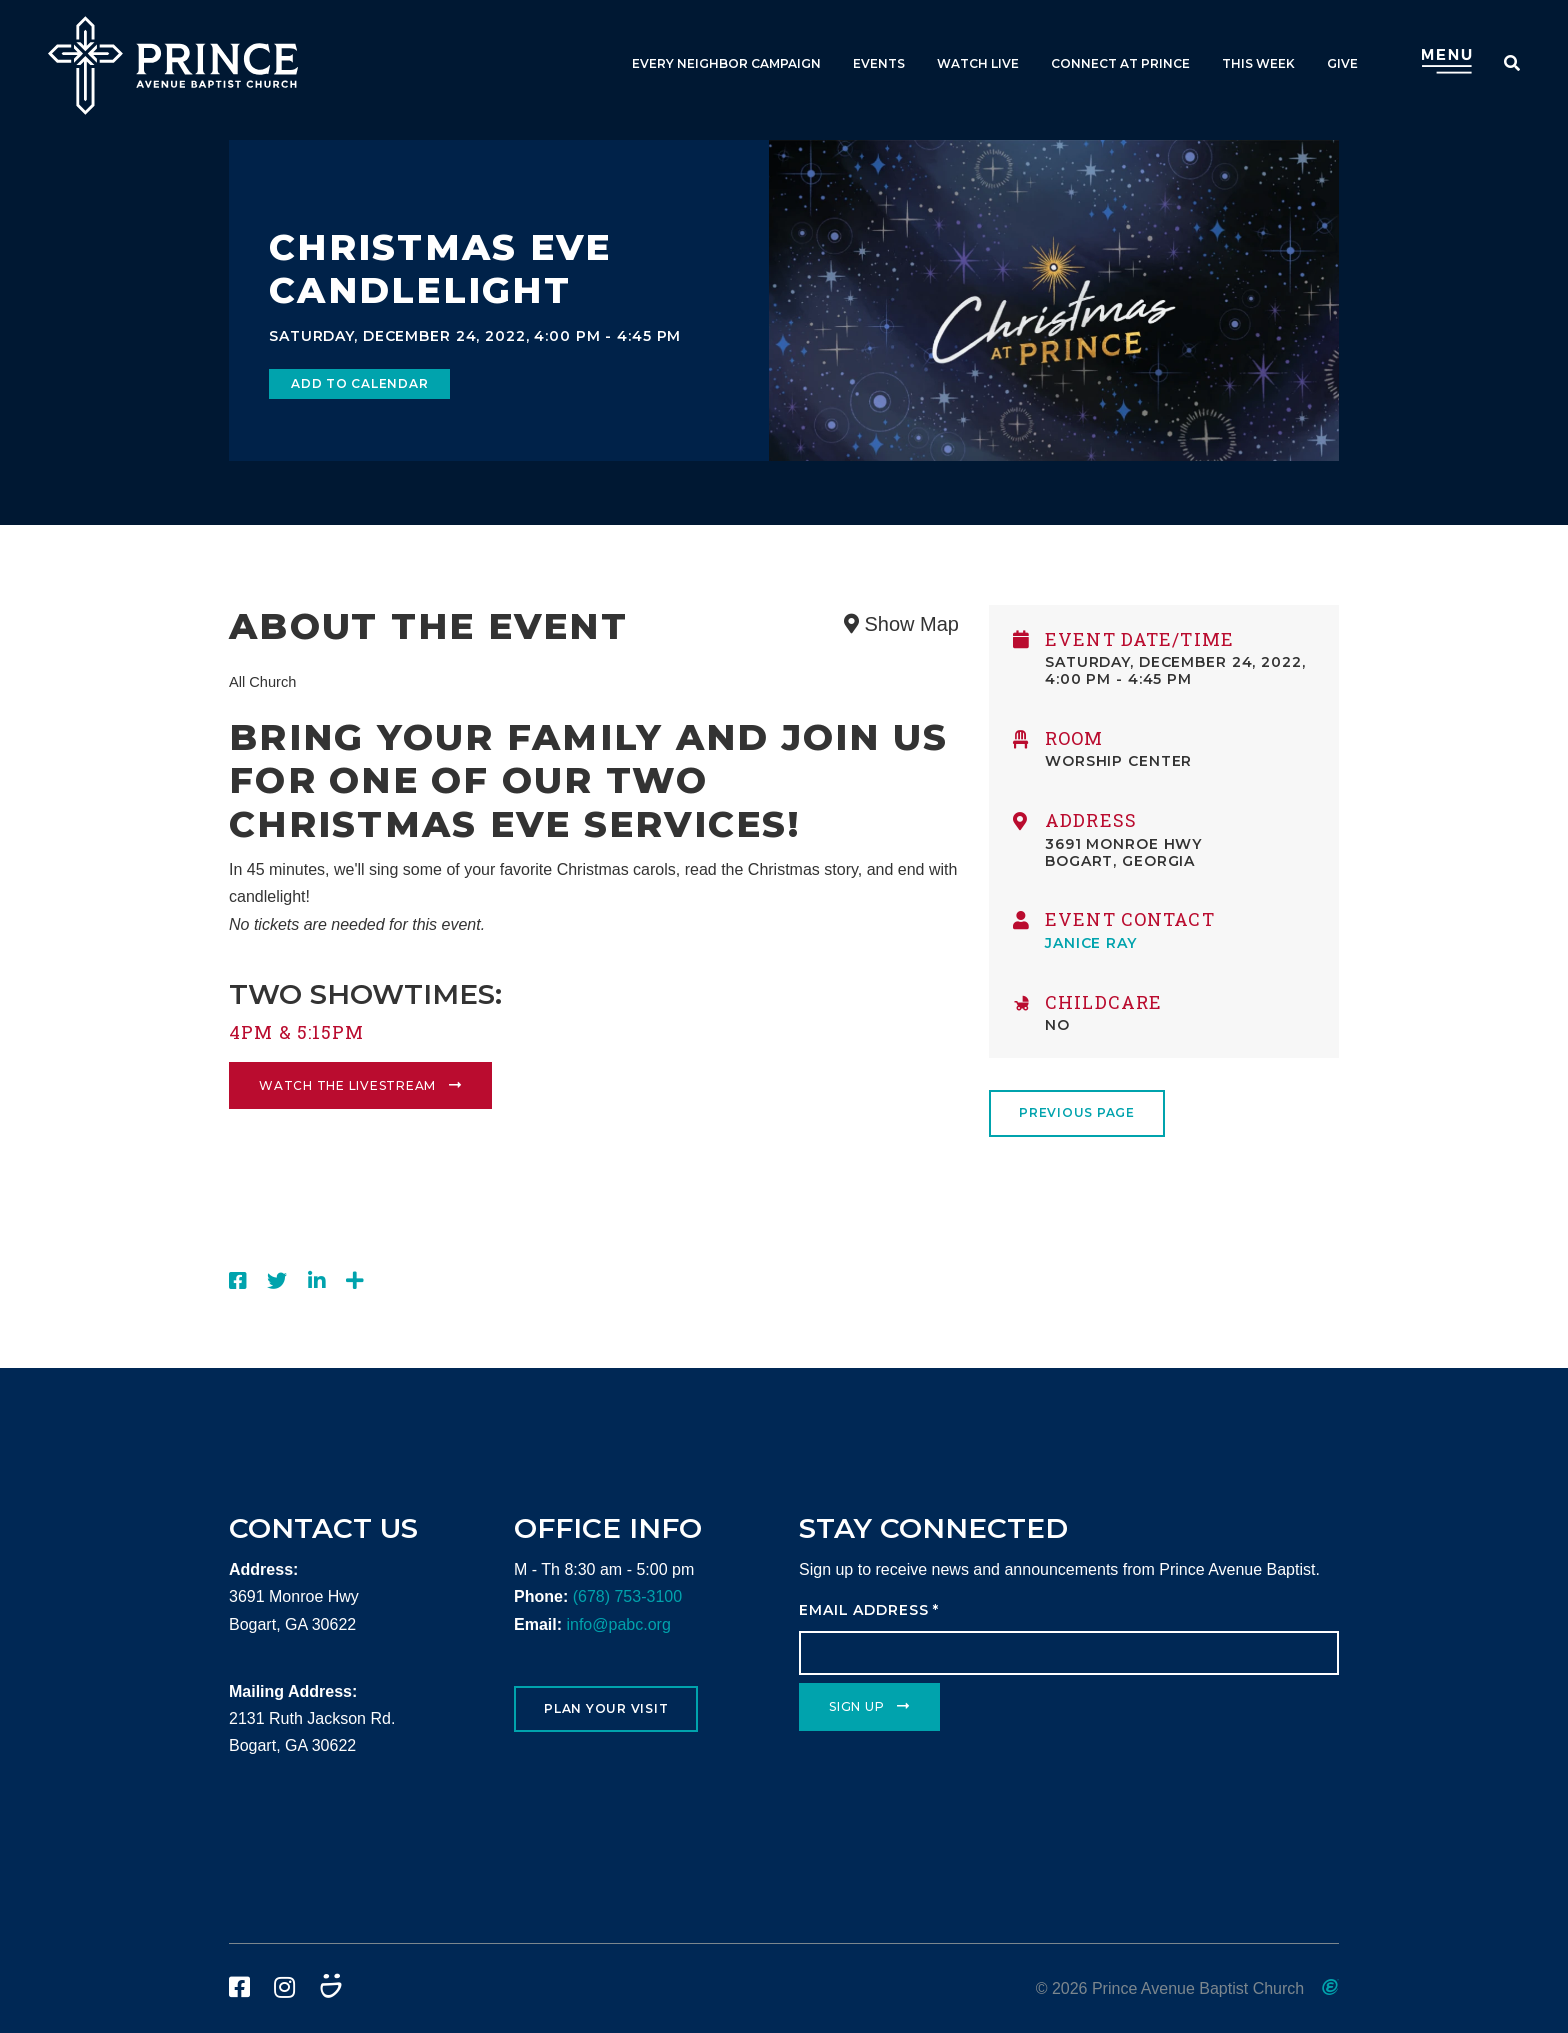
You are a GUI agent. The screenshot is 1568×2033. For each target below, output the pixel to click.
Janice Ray (1091, 943)
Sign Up (856, 1706)
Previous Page (1077, 1112)
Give (1342, 63)
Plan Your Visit (606, 1708)
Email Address (869, 1610)
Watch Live (978, 63)
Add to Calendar (359, 383)
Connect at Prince (1120, 63)
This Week (1258, 63)
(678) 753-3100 (627, 1596)
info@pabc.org (618, 1624)
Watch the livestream (347, 1085)
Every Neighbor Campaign (726, 63)
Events (879, 63)
